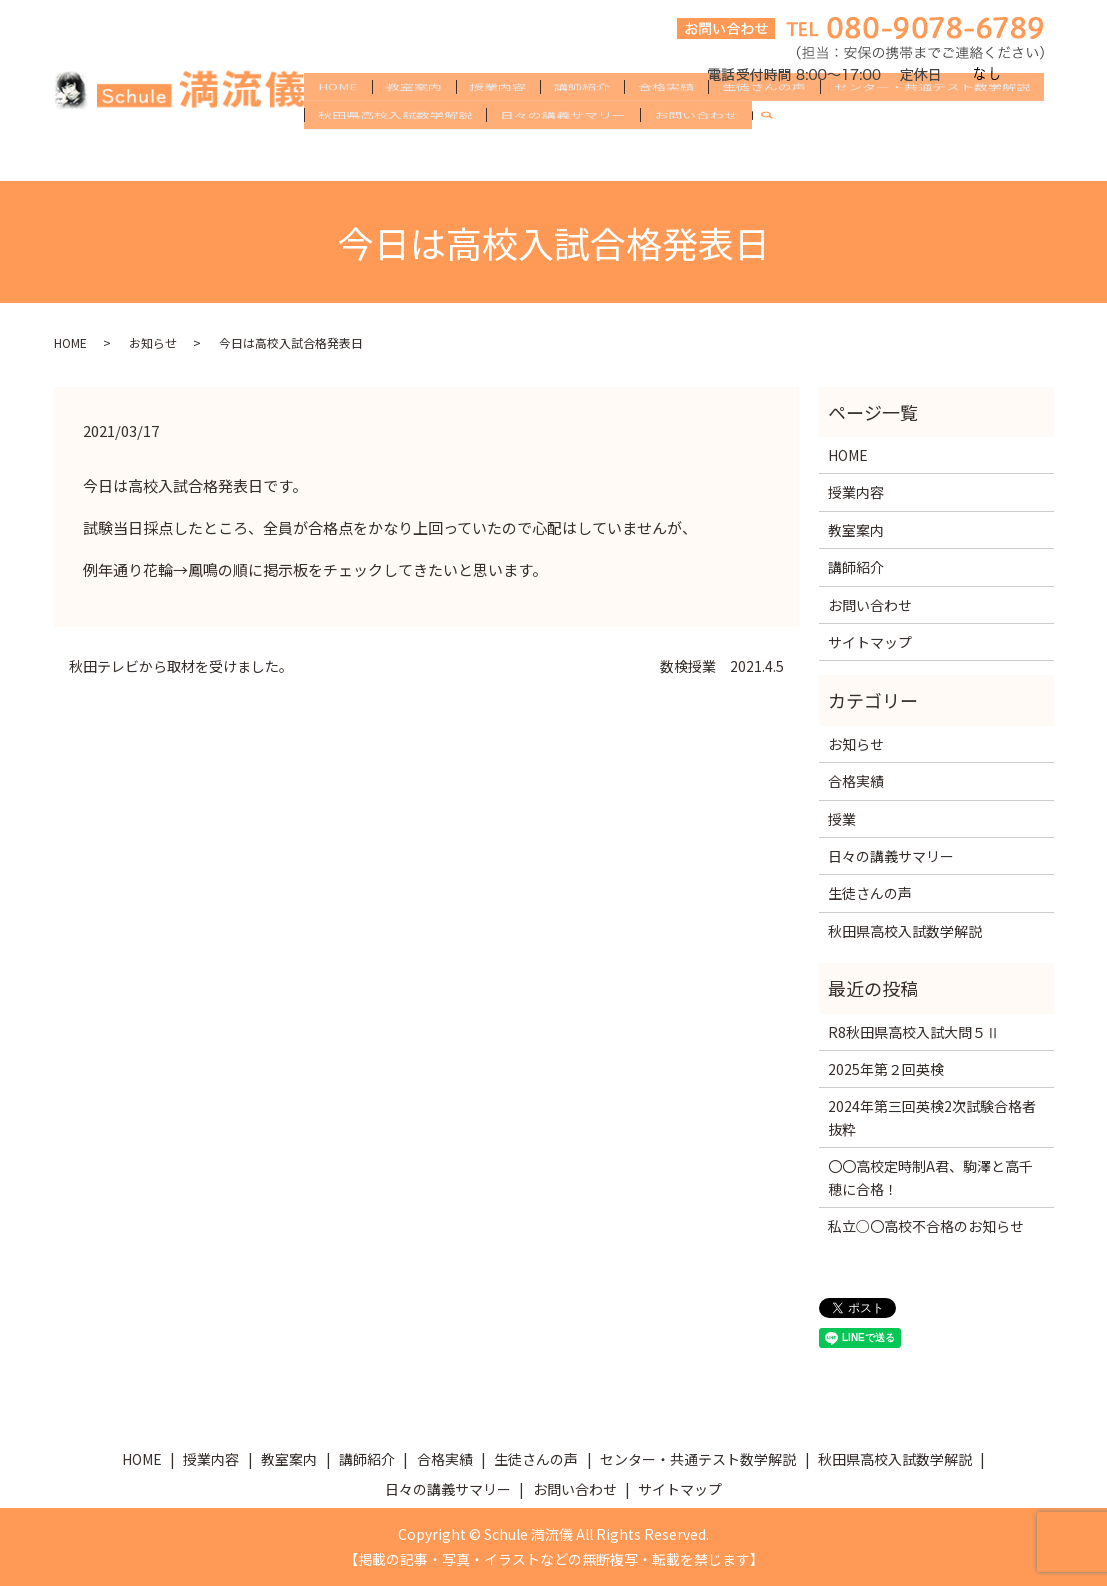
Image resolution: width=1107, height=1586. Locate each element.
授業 (842, 819)
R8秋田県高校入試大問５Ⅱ (914, 1032)
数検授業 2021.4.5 (722, 666)
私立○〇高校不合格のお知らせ (926, 1226)
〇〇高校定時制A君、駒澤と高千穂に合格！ (930, 1177)
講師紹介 (582, 122)
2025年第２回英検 (886, 1069)
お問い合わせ (696, 154)
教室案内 (414, 122)
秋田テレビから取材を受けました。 (181, 666)
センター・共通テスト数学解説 (932, 122)
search (775, 155)
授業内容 (498, 122)
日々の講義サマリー (563, 154)
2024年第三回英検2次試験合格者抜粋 (932, 1117)
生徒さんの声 (764, 122)
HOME (338, 122)
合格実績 (666, 122)
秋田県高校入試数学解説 (395, 154)
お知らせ (153, 342)
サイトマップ (870, 642)
